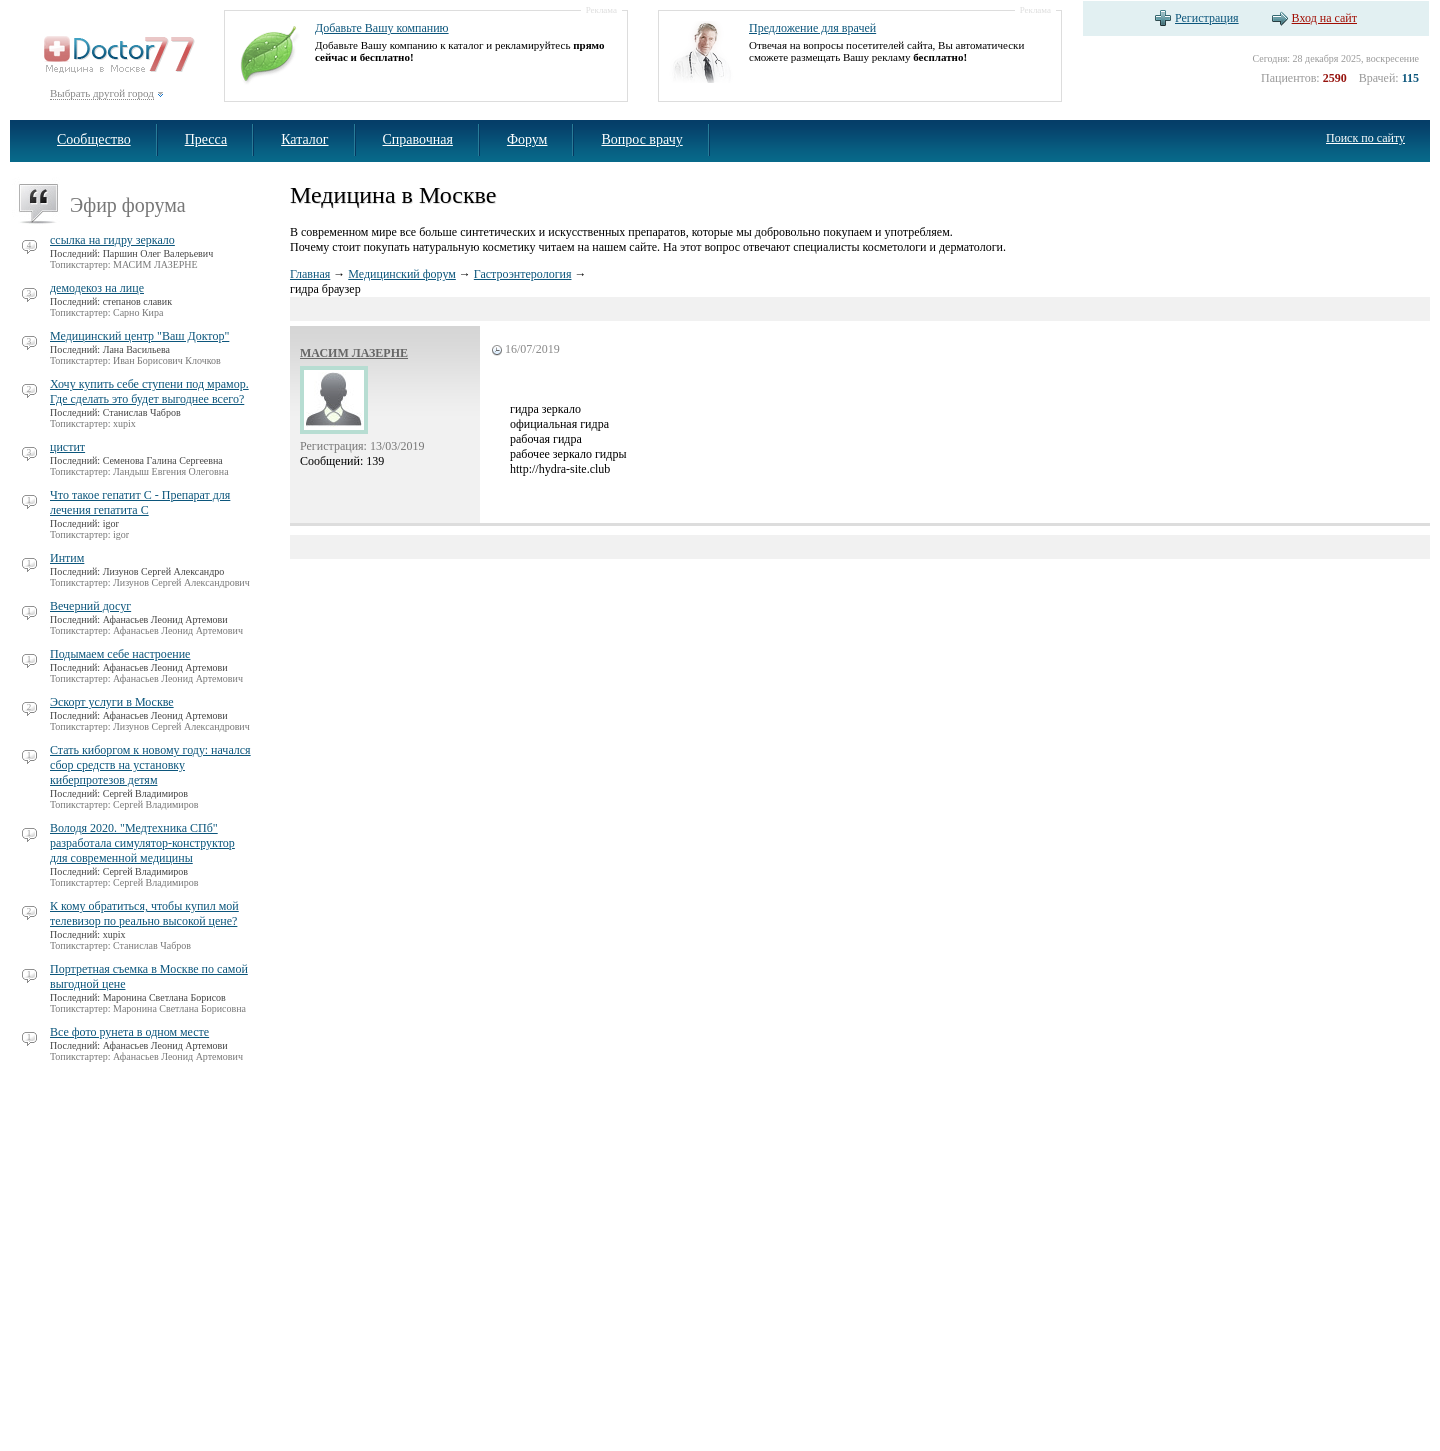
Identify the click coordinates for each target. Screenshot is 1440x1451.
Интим (67, 558)
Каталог (304, 139)
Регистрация (1207, 18)
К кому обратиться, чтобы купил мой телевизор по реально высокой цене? (144, 913)
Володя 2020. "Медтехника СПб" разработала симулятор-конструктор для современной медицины (142, 843)
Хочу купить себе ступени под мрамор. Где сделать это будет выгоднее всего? (149, 391)
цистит (67, 447)
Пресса (206, 139)
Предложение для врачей (812, 28)
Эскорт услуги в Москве (112, 702)
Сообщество (94, 139)
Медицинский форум (402, 274)
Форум (527, 139)
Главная (310, 274)
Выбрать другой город (102, 93)
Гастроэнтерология (523, 274)
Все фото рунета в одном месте (129, 1032)
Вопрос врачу (641, 139)
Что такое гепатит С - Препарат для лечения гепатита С (140, 502)
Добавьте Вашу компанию (382, 28)
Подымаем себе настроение (120, 654)
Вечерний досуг (90, 606)
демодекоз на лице (97, 288)
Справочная (418, 139)
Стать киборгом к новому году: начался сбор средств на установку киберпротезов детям (150, 765)
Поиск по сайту (1365, 138)
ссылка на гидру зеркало (112, 240)
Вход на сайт (1324, 18)
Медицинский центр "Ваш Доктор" (139, 336)
